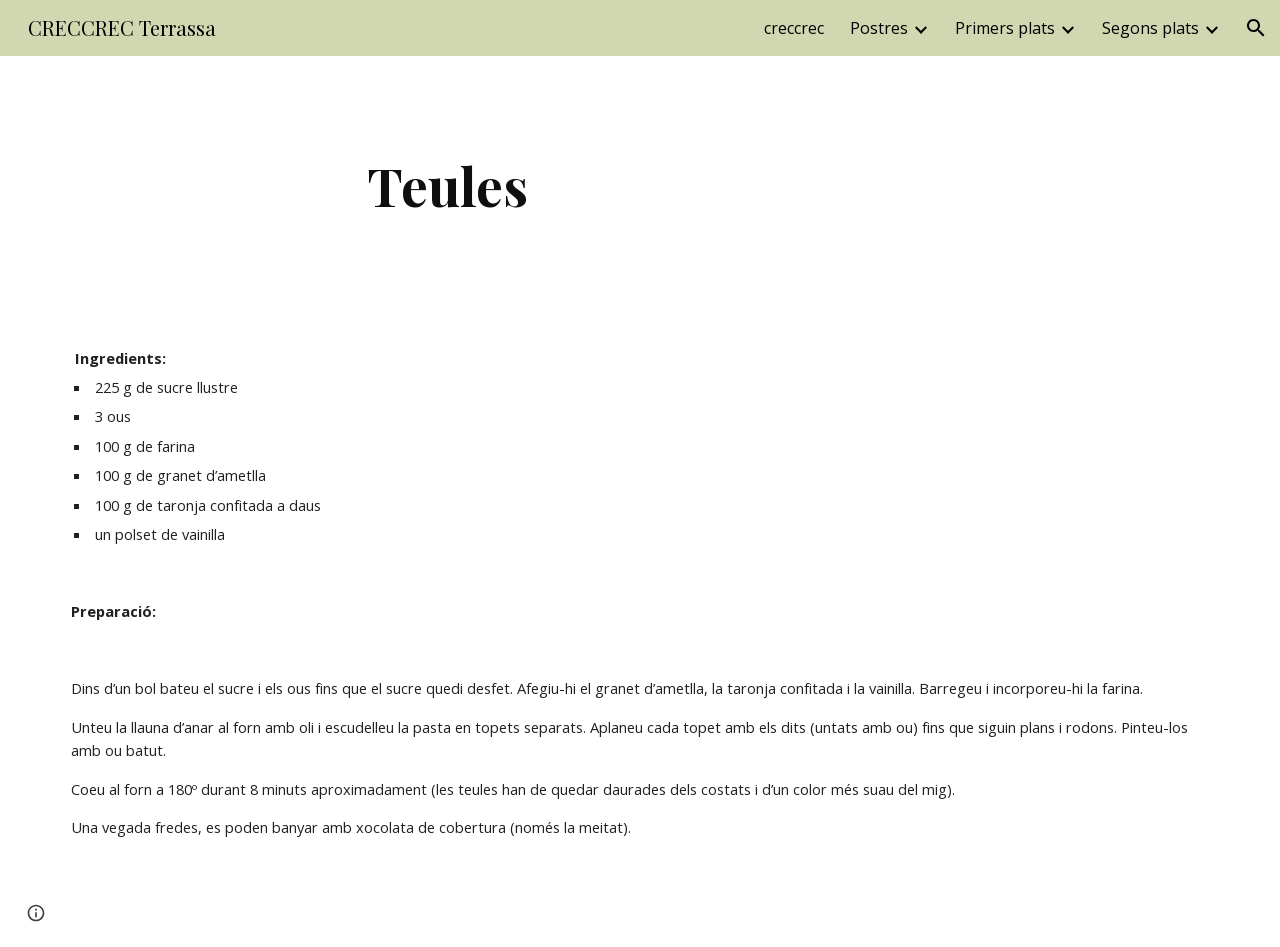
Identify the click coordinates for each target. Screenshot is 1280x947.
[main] (448, 185)
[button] (1256, 28)
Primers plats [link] (1005, 28)
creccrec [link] (794, 28)
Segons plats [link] (1150, 28)
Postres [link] (879, 28)
